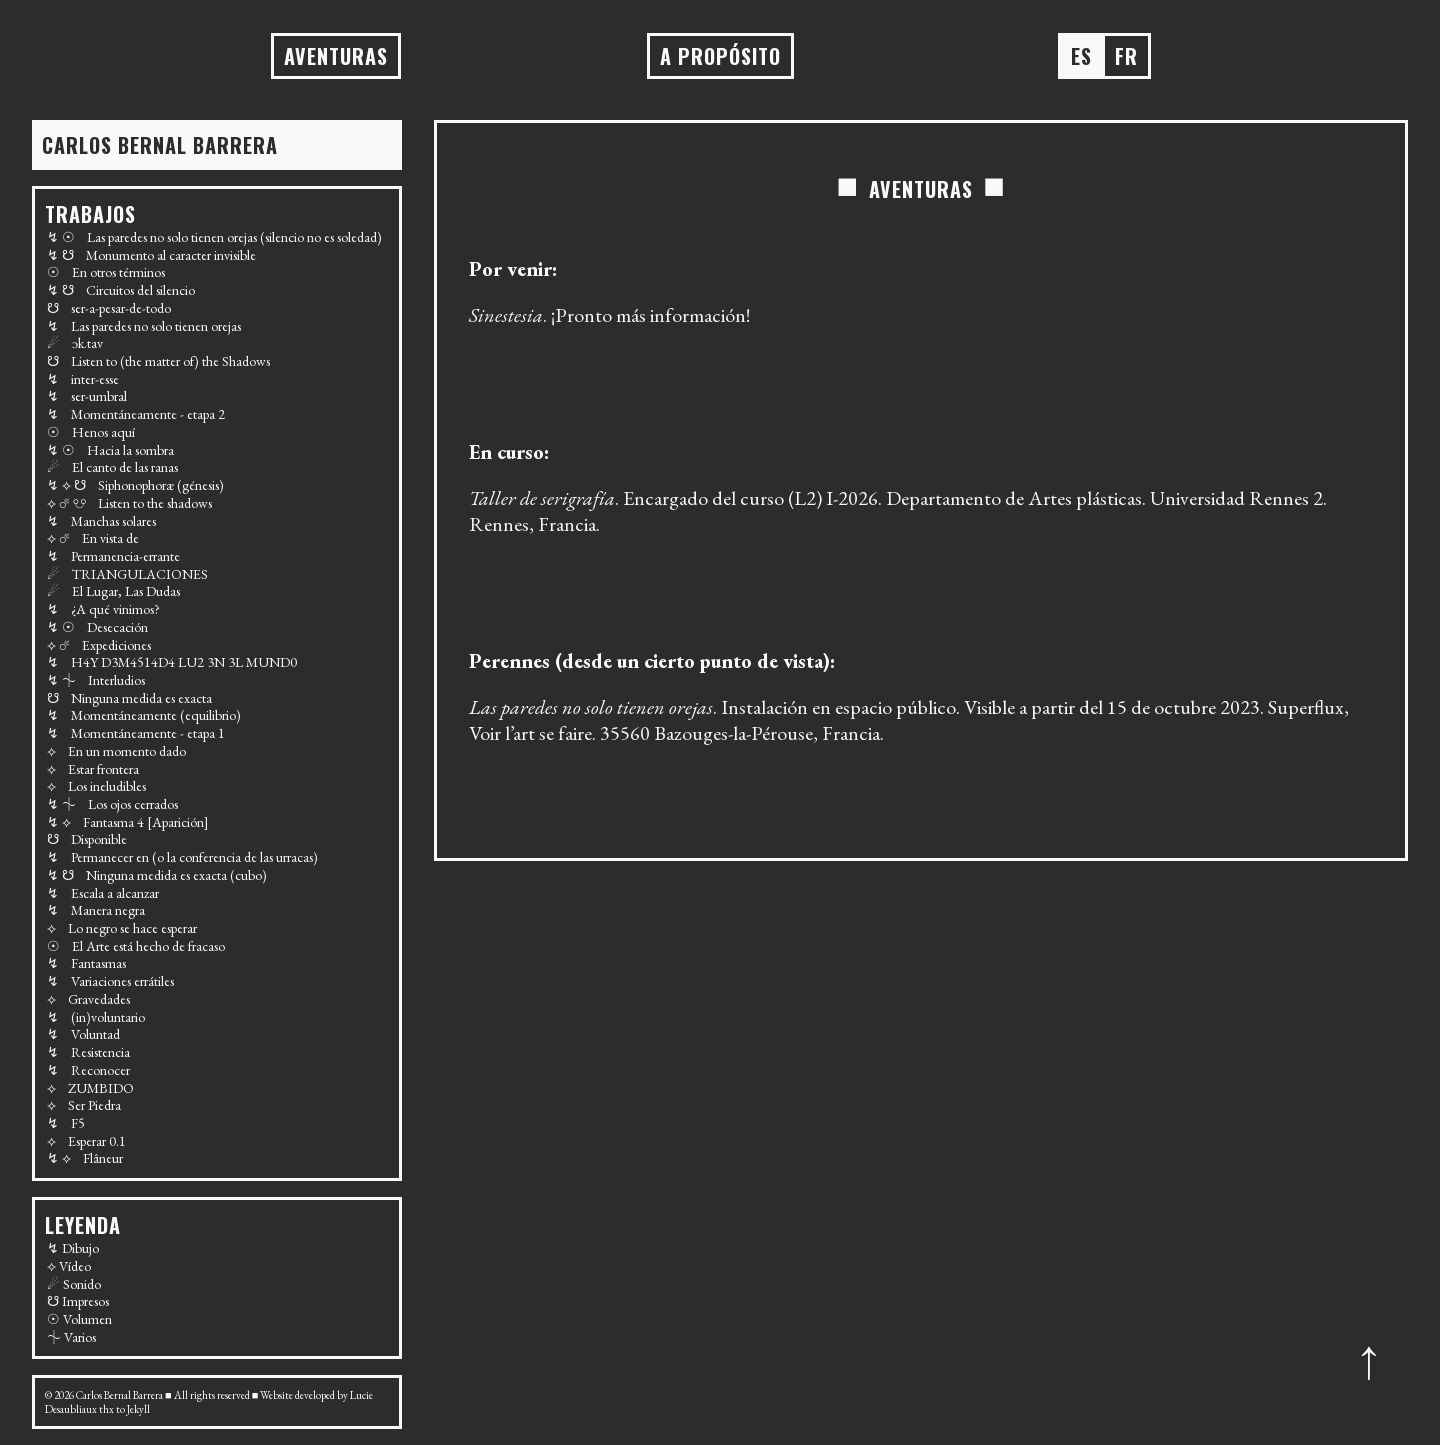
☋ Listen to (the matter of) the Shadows (158, 361)
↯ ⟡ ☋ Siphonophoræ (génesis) (135, 485)
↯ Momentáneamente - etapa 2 (136, 414)
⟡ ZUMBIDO (90, 1088)
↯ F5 (66, 1123)
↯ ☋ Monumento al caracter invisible (151, 255)
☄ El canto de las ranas (112, 467)
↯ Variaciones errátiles (110, 981)
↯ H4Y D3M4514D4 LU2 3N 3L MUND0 (172, 662)
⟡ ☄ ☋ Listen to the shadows (129, 503)
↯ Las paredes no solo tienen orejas (144, 326)
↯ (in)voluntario (96, 1017)
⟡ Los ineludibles (96, 786)
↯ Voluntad (83, 1034)
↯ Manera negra (96, 910)
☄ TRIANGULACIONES (127, 574)
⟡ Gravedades (88, 999)
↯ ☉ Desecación (97, 627)
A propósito (720, 56)
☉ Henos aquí (91, 432)
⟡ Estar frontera (93, 769)
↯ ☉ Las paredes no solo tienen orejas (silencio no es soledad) (214, 237)
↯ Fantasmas (86, 963)
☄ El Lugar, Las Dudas (113, 591)
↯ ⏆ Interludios (96, 680)
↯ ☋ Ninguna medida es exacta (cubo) (157, 875)
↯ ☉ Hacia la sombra (110, 450)
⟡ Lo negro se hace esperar (122, 928)
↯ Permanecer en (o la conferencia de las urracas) (182, 857)
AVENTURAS (336, 56)
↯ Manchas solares (101, 521)
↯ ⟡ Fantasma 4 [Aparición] (128, 822)
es (1081, 56)
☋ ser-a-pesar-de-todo (109, 308)
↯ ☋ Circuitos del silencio (121, 290)
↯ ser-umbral (87, 396)
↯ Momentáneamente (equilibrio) (144, 715)
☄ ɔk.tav (75, 343)
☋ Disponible (87, 839)
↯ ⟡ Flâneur (85, 1158)
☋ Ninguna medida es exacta (129, 698)
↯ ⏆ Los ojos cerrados (112, 804)
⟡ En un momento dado (116, 751)
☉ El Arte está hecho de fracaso (136, 946)
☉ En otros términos (106, 272)
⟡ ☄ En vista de (93, 538)
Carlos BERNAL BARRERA (160, 145)
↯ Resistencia (88, 1052)
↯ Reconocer (88, 1070)
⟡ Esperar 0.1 (86, 1141)
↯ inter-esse (83, 379)
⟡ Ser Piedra (84, 1105)
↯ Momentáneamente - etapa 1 (136, 733)
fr (1126, 56)
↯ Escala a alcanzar (103, 893)
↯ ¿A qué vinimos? (103, 609)
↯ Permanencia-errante (113, 556)
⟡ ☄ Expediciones (99, 645)
